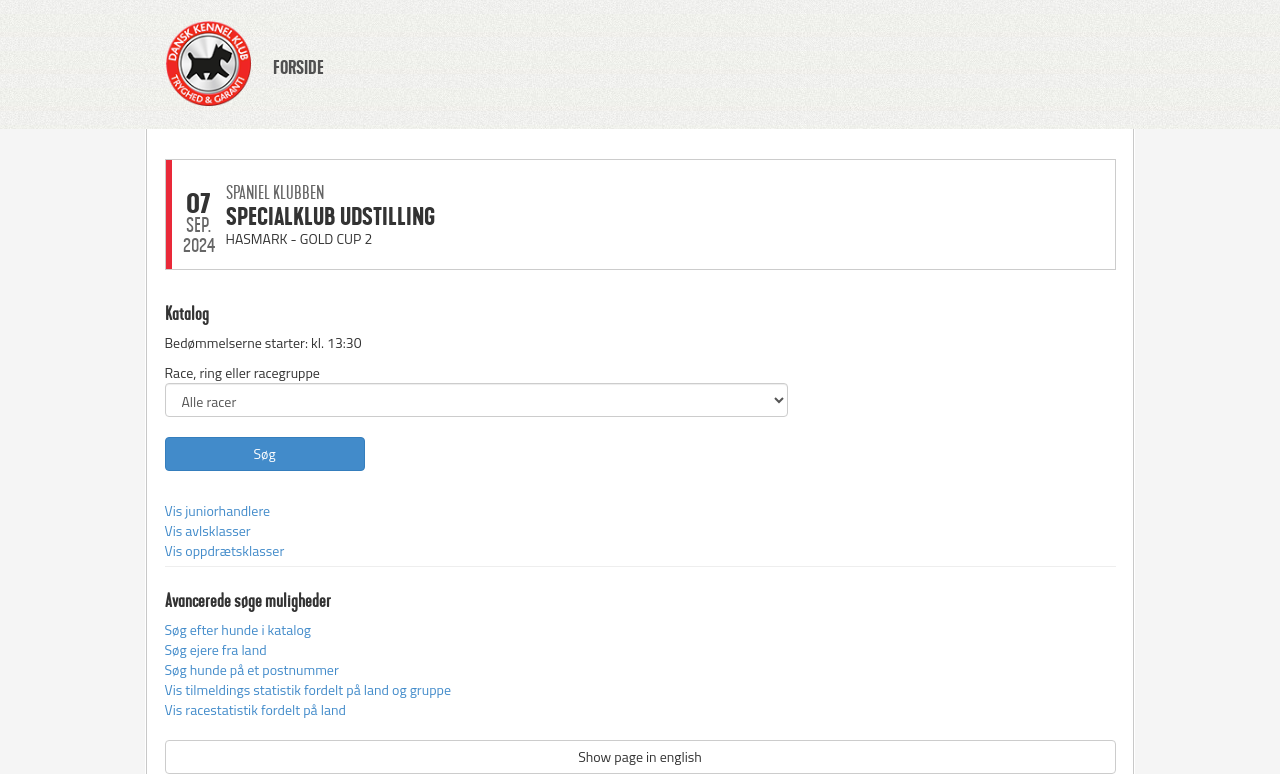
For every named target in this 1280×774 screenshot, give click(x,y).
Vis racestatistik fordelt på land (255, 709)
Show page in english (640, 756)
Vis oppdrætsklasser (225, 550)
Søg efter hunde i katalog (238, 629)
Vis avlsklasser (208, 530)
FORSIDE (298, 68)
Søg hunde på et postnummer (252, 669)
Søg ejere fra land (216, 649)
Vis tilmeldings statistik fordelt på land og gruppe (308, 689)
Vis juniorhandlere (218, 510)
